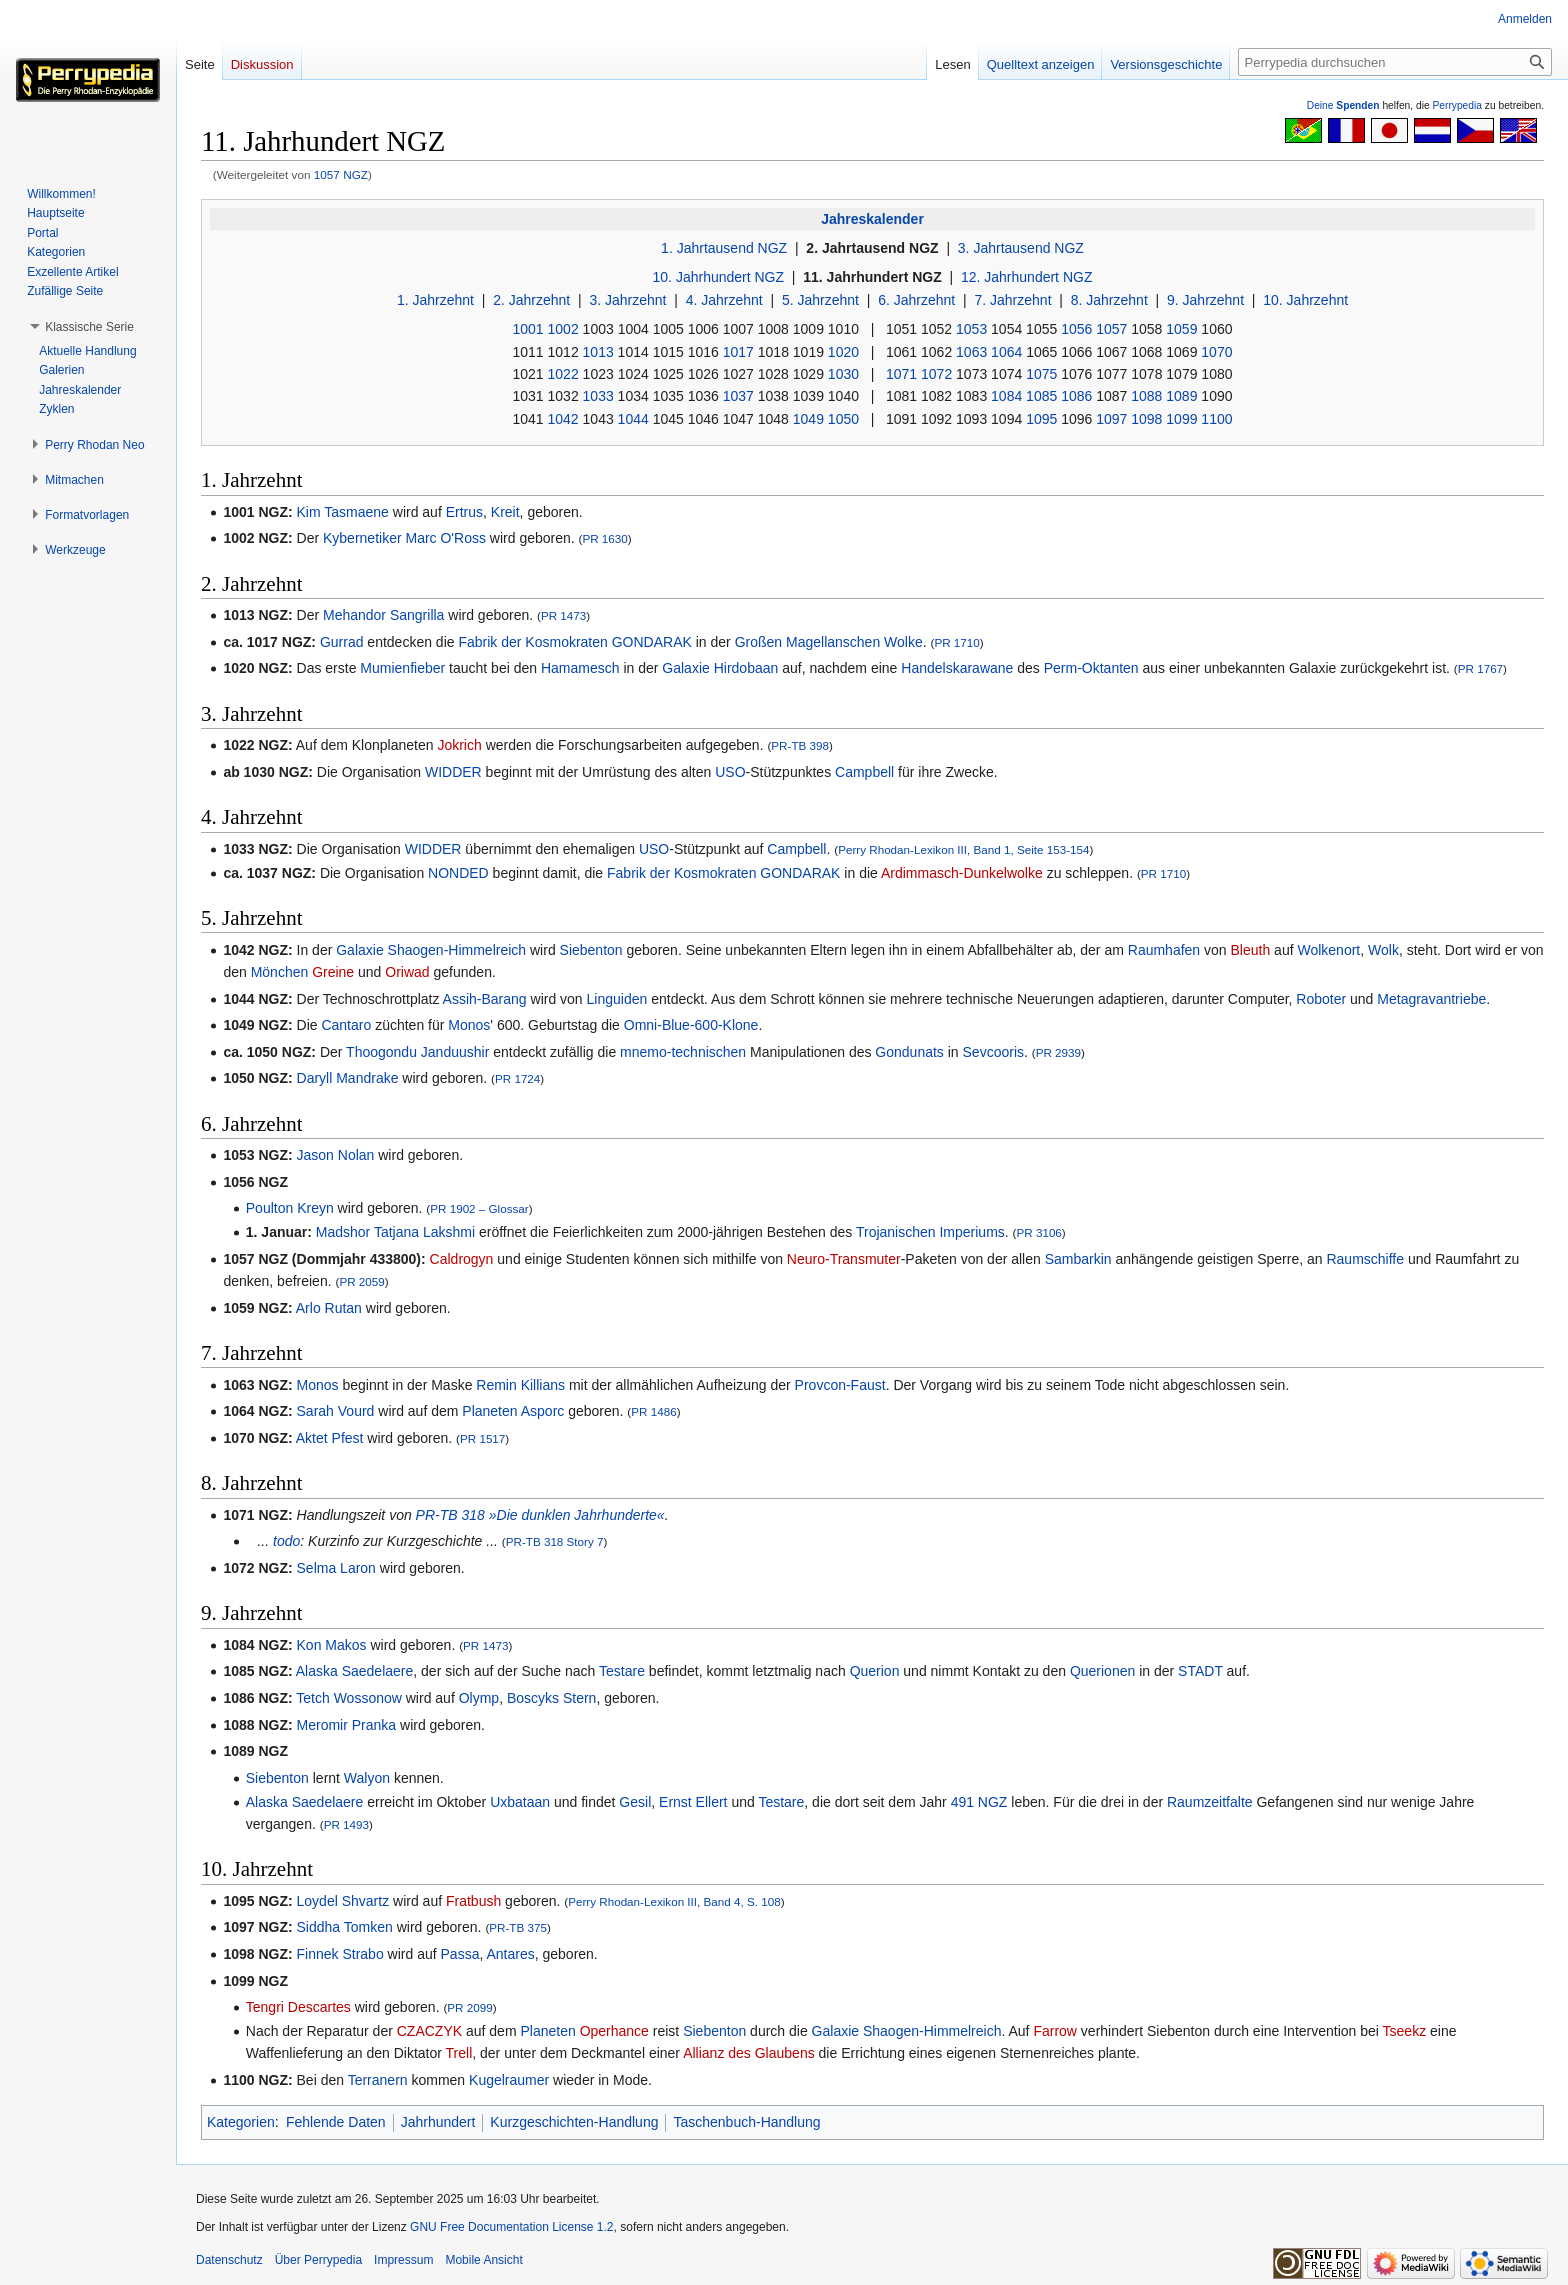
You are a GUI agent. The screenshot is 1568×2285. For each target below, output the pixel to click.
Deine (1343, 105)
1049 (808, 419)
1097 (1111, 419)
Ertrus (464, 512)
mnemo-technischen (683, 1052)
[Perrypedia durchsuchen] (1395, 62)
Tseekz (1405, 2031)
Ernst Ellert (693, 1802)
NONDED (458, 873)
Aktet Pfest (330, 1438)
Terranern (378, 2080)
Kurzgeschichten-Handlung (574, 2122)
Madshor (343, 1232)
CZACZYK (429, 2031)
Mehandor (354, 615)
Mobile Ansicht (483, 2260)
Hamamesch (580, 668)
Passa (460, 1954)
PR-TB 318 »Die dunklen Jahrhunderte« (540, 1515)
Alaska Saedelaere (355, 1671)
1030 (843, 374)
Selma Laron (336, 1568)
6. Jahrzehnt (916, 300)
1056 (1076, 329)
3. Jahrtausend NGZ (1021, 248)
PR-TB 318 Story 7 (555, 1541)
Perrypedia (1457, 105)
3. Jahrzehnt (627, 300)
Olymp (479, 1698)
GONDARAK (652, 642)
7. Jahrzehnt (1012, 300)
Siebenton (591, 950)
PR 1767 (1480, 668)
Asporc (543, 1411)
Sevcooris (993, 1052)
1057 (1111, 329)
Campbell (864, 772)
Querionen (1102, 1671)
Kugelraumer (509, 2080)
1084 (1006, 396)
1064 (1006, 352)
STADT (1200, 1671)
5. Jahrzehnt (820, 300)
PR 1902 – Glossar (479, 1208)
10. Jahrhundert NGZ (719, 277)
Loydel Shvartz (343, 1901)
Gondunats (909, 1052)
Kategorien (241, 2122)
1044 (633, 419)
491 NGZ (979, 1802)
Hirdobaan (746, 668)
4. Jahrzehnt (724, 300)
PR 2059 (361, 1281)
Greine (333, 972)
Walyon (367, 1778)
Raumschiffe (1365, 1259)
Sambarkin (1078, 1259)
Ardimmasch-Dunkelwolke (962, 873)
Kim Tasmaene (343, 512)
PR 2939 (1058, 1052)
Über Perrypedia (318, 2260)
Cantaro (346, 1025)
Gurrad (342, 642)
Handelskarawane (957, 668)
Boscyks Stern (551, 1698)
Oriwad (407, 972)
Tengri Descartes (298, 2007)
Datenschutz (229, 2260)
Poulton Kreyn (290, 1208)
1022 (563, 374)
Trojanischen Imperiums (930, 1232)
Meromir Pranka (347, 1725)
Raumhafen (1164, 950)
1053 (971, 329)
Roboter (1321, 999)
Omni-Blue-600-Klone (691, 1025)
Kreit (505, 512)
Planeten (489, 1411)
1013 (598, 352)
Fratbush (473, 1901)
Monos (469, 1025)
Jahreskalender (872, 219)
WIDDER (453, 772)
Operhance (614, 2031)
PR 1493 (346, 1824)
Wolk (1383, 950)
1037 (738, 396)
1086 (1076, 396)
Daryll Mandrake (348, 1078)
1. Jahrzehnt (435, 300)
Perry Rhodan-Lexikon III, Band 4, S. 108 (674, 1901)
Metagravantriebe (1431, 999)
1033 (598, 396)
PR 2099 (469, 2007)
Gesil (635, 1802)
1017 (738, 352)
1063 (971, 352)
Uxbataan (520, 1802)
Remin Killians (520, 1385)
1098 (1146, 419)
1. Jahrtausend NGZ (724, 248)
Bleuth (1251, 950)
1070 (1216, 352)
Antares (510, 1954)
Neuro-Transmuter (844, 1259)
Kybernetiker (362, 538)
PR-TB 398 (800, 745)
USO (730, 772)
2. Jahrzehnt (531, 300)
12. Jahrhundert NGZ (1027, 277)
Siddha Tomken (345, 1927)
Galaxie (685, 668)
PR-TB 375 (518, 1927)
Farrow (1055, 2031)
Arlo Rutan (329, 1308)
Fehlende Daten (336, 2122)
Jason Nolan (336, 1155)
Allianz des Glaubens (749, 2053)
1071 (901, 374)
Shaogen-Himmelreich (457, 950)
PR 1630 (604, 538)
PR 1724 (517, 1078)
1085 (1041, 396)
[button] (89, 327)
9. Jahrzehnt (1205, 300)
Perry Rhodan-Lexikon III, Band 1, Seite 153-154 (963, 849)
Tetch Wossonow (349, 1698)
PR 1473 (563, 615)
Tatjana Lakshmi (424, 1232)
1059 (1181, 329)
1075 (1041, 374)
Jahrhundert (438, 2122)
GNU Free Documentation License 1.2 (511, 2227)
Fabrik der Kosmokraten (532, 642)
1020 (843, 352)
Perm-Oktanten (1091, 668)
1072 (936, 374)
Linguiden (617, 999)
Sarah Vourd (336, 1411)
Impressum (403, 2260)
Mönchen (280, 972)
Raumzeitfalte (1210, 1802)
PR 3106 (1038, 1232)
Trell (459, 2053)
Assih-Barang (485, 999)
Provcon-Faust (840, 1385)
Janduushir (455, 1052)
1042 (563, 419)
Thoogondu (381, 1052)
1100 (1216, 419)
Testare (622, 1671)
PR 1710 (956, 642)
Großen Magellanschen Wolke (829, 642)
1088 (1146, 396)
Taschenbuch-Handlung (746, 2122)
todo (286, 1541)
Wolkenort (1328, 950)
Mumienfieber (402, 668)
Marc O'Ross (445, 538)
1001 (528, 329)
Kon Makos (332, 1645)
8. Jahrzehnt (1109, 300)
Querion (875, 1671)
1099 (1181, 419)
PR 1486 (653, 1411)
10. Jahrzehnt (1305, 300)
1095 (1041, 419)
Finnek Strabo (340, 1954)
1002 (563, 329)
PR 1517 (482, 1438)
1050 (843, 419)
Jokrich (459, 745)
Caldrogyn (462, 1259)
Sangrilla (417, 615)
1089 (1181, 396)
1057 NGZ (341, 174)
